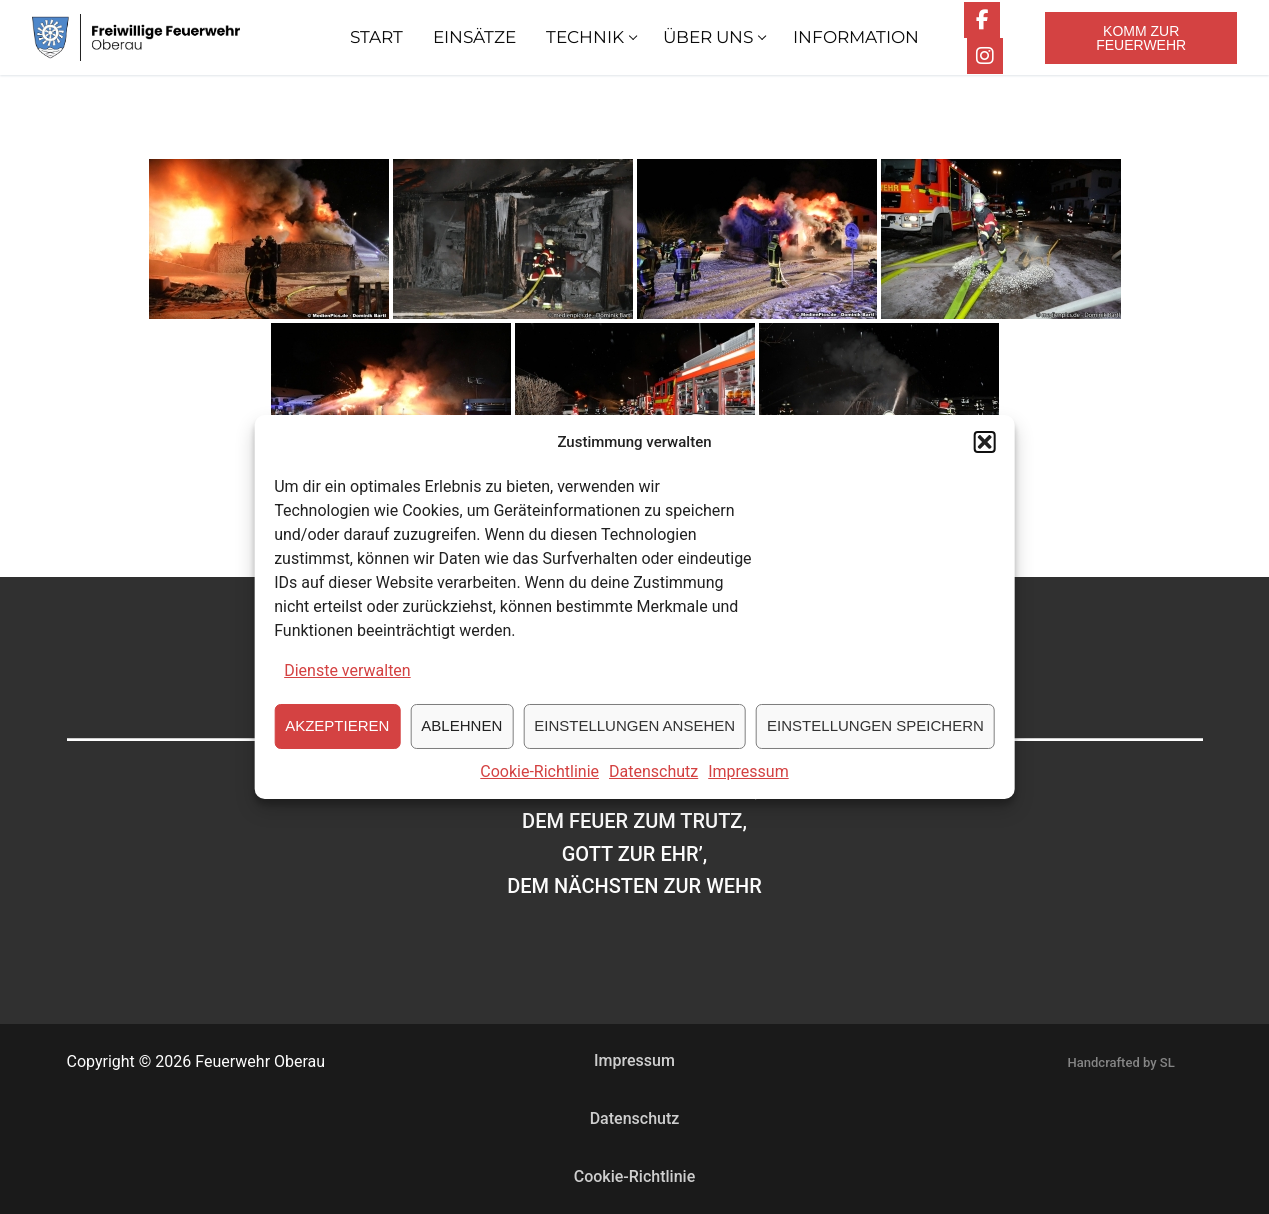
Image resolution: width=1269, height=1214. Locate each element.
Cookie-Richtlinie (539, 781)
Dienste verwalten (347, 680)
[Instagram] (985, 56)
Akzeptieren (337, 735)
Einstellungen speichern (875, 735)
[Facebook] (982, 20)
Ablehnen (461, 735)
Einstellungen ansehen (634, 735)
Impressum (748, 781)
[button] (985, 453)
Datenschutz (653, 781)
